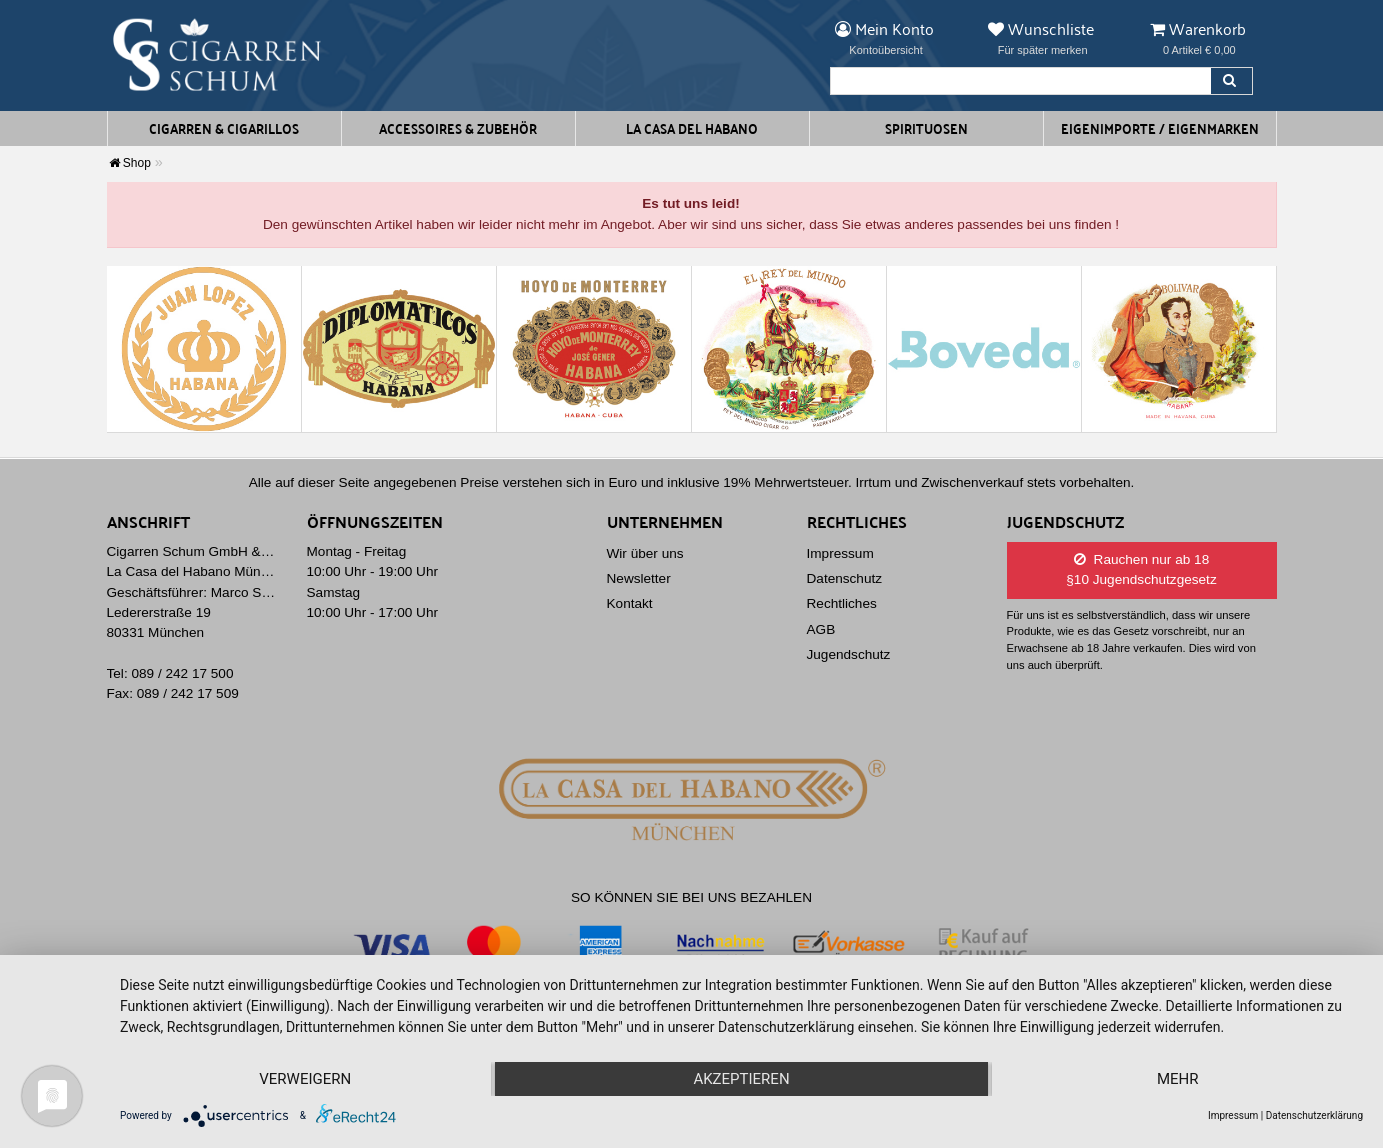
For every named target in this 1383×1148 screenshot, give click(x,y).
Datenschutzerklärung (1314, 1115)
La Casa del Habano (692, 128)
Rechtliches (842, 603)
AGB (821, 629)
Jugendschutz (849, 654)
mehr (1178, 1079)
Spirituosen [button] (926, 128)
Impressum (840, 553)
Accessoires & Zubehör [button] (458, 128)
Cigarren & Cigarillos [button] (224, 128)
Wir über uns (645, 553)
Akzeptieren (741, 1079)
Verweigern (305, 1079)
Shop (130, 163)
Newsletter (639, 578)
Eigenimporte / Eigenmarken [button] (1160, 128)
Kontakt (630, 603)
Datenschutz (845, 578)
